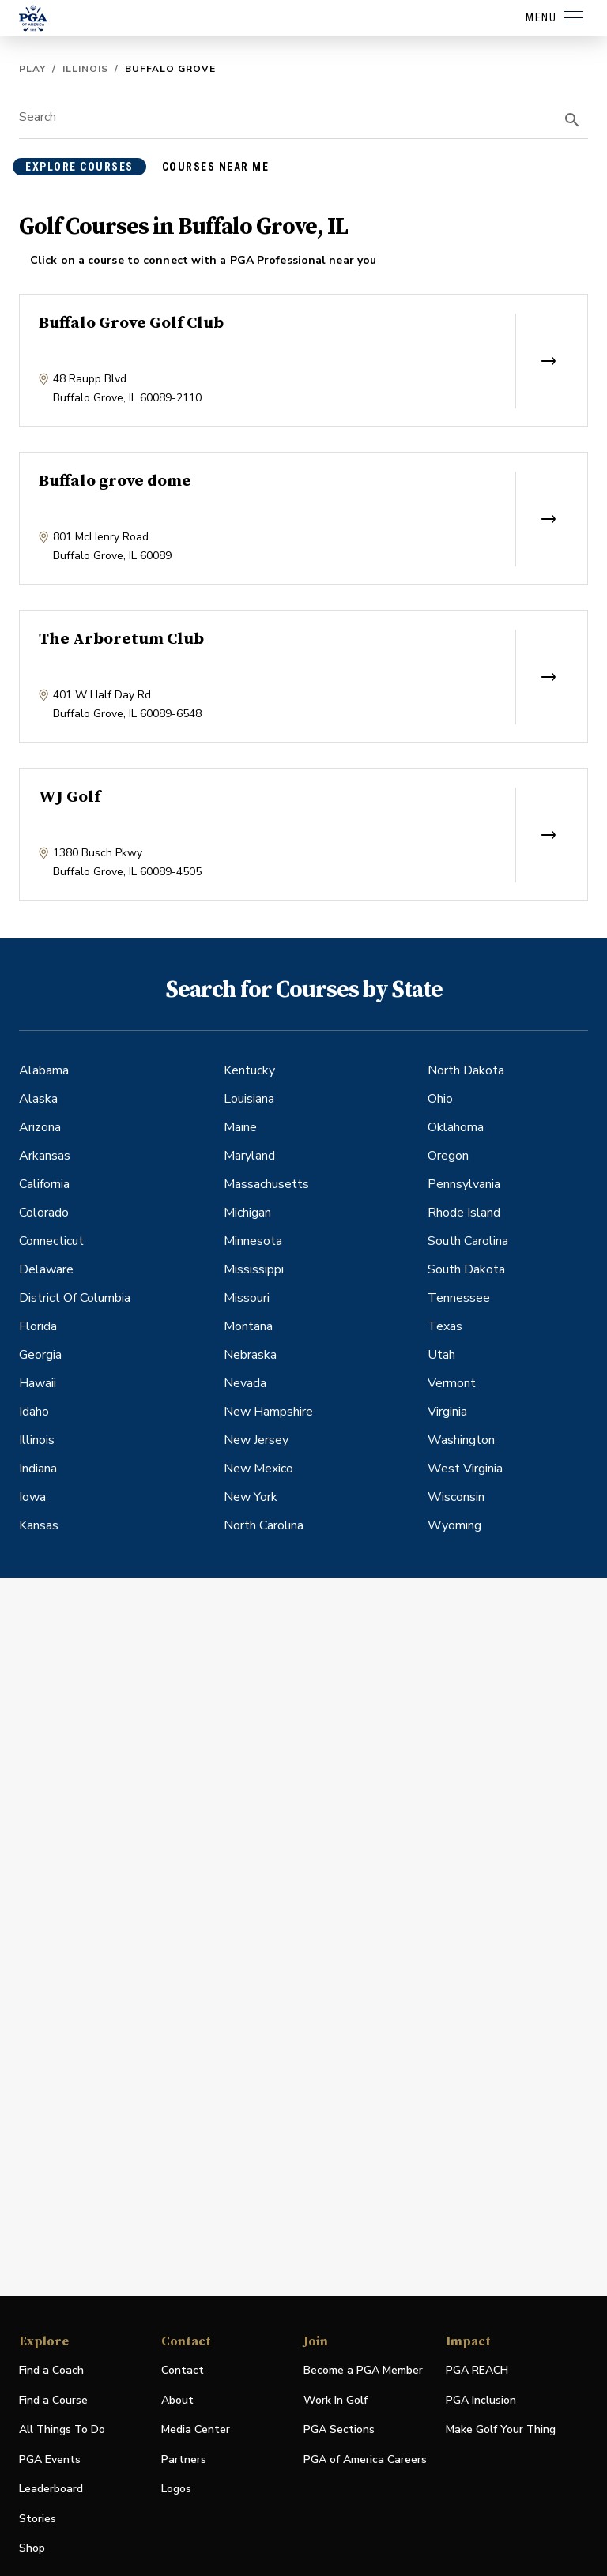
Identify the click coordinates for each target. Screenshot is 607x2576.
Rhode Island (464, 1212)
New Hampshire (268, 1411)
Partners (183, 2459)
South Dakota (466, 1269)
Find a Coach (51, 2370)
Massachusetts (266, 1184)
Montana (248, 1326)
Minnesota (253, 1241)
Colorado (44, 1212)
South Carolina (468, 1241)
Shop (32, 2548)
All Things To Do (62, 2429)
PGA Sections (339, 2429)
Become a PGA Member (363, 2370)
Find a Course (53, 2400)
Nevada (245, 1383)
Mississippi (254, 1269)
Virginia (447, 1411)
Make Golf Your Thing (501, 2430)
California (44, 1184)
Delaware (46, 1269)
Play (32, 68)
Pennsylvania (464, 1184)
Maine (240, 1127)
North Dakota (466, 1070)
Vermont (452, 1383)
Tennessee (459, 1298)
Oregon (448, 1155)
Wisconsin (456, 1497)
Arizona (40, 1127)
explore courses (79, 166)
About (177, 2400)
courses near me (216, 166)
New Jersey (256, 1440)
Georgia (40, 1354)
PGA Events (50, 2459)
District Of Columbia (74, 1298)
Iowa (32, 1497)
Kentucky (249, 1070)
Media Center (195, 2430)
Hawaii (37, 1383)
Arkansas (44, 1155)
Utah (441, 1354)
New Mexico (258, 1468)
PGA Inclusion (481, 2400)
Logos (176, 2488)
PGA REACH (477, 2371)
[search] (572, 120)
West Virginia (465, 1468)
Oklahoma (456, 1127)
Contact (182, 2370)
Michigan (247, 1212)
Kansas (38, 1525)
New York (250, 1497)
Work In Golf (336, 2400)
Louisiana (249, 1098)
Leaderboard (51, 2488)
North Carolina (264, 1525)
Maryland (249, 1155)
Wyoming (454, 1525)
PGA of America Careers (365, 2460)
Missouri (247, 1298)
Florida (38, 1326)
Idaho (34, 1411)
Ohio (440, 1098)
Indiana (38, 1468)
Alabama (44, 1070)
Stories (37, 2518)
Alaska (38, 1098)
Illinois (85, 68)
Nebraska (250, 1354)
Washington (461, 1440)
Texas (445, 1326)
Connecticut (51, 1241)
